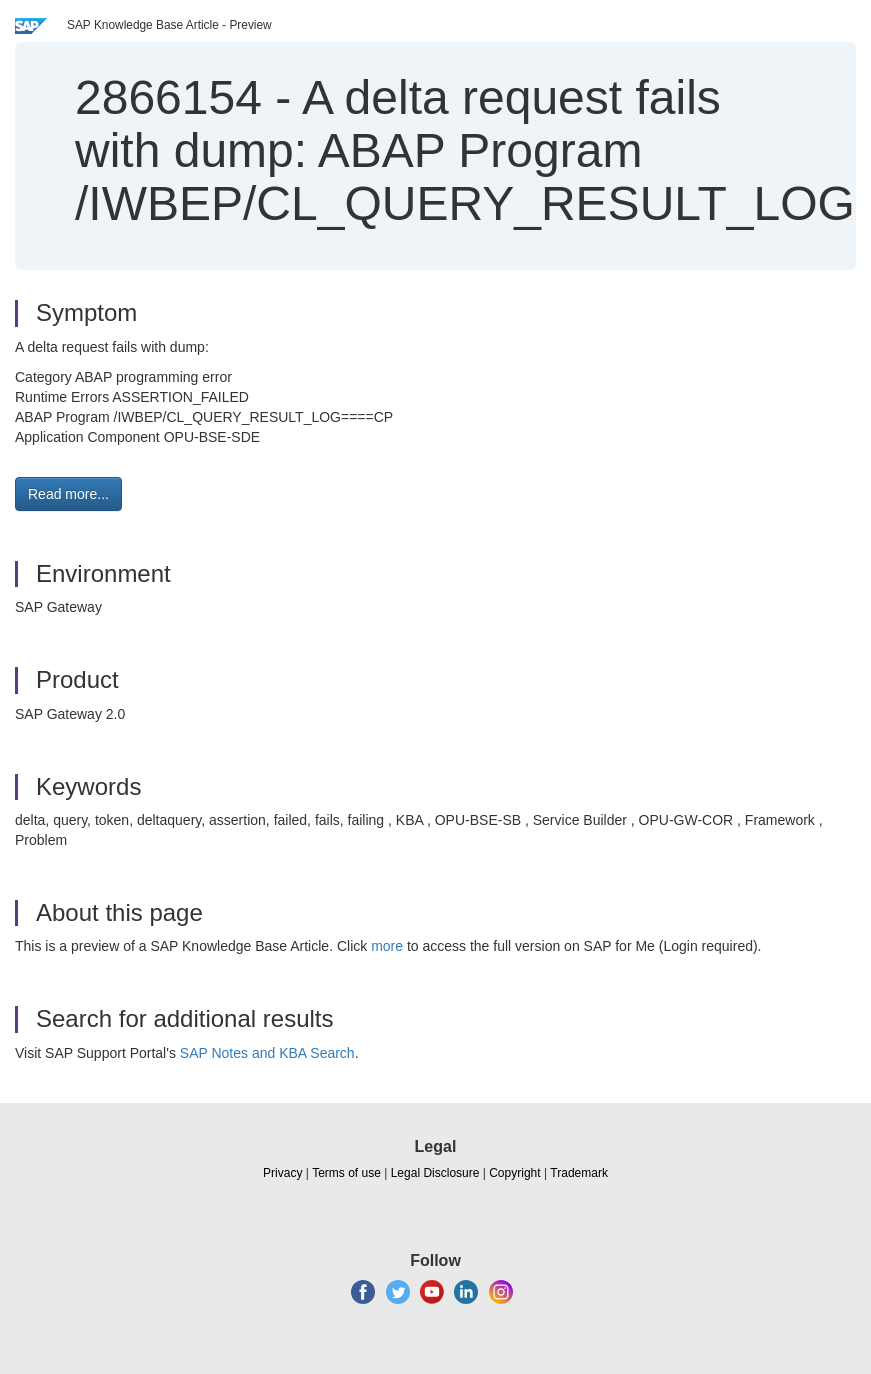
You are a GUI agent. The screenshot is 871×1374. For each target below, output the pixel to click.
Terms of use (346, 1173)
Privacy (282, 1173)
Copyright (514, 1173)
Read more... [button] (68, 494)
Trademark (579, 1173)
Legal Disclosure (435, 1173)
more (387, 946)
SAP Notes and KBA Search (267, 1053)
